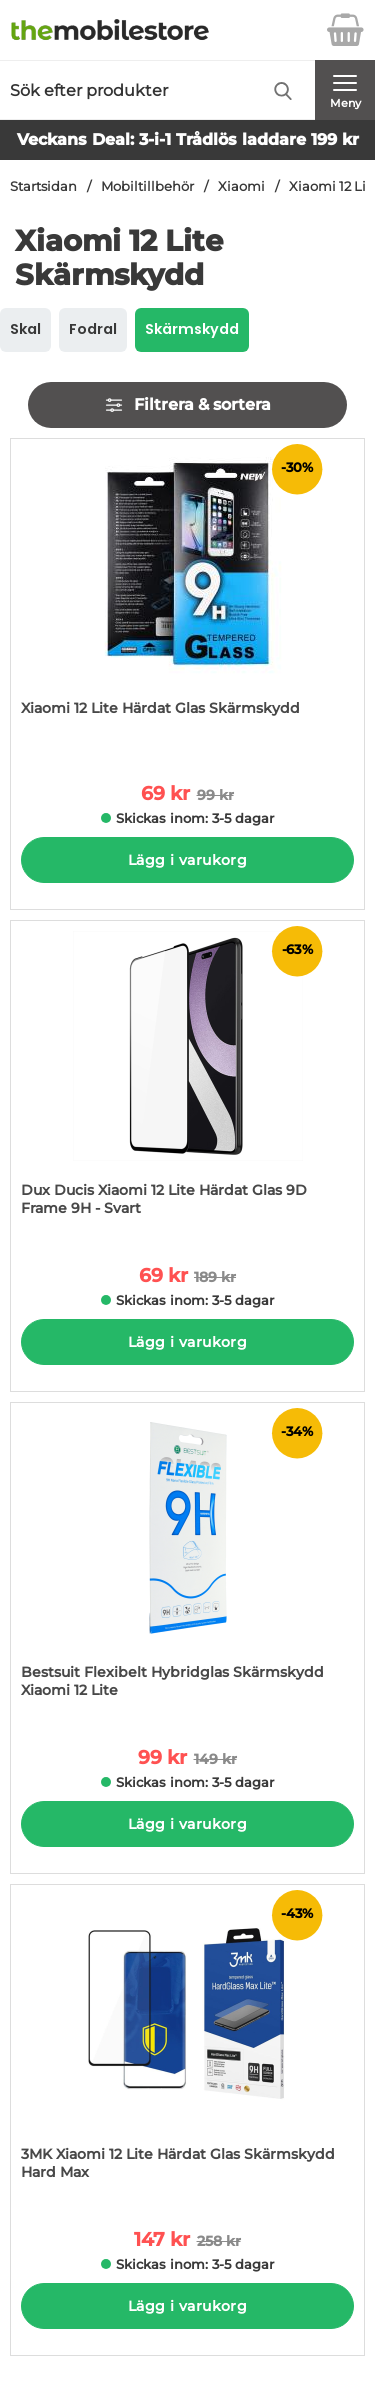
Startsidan (43, 186)
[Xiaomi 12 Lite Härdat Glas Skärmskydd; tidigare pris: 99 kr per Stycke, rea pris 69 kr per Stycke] (187, 596)
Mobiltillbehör (147, 186)
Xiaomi (241, 186)
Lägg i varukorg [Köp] (187, 860)
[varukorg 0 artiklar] (345, 30)
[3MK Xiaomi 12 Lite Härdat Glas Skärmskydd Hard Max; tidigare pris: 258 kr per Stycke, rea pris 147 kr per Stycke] (187, 2042)
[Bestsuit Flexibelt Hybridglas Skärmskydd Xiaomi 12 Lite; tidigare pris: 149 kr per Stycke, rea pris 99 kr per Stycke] (187, 1560)
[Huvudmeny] (345, 90)
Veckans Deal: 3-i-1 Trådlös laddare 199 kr (188, 139)
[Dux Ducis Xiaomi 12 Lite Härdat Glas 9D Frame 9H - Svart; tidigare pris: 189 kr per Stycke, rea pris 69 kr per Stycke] (187, 1078)
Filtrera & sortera (187, 405)
